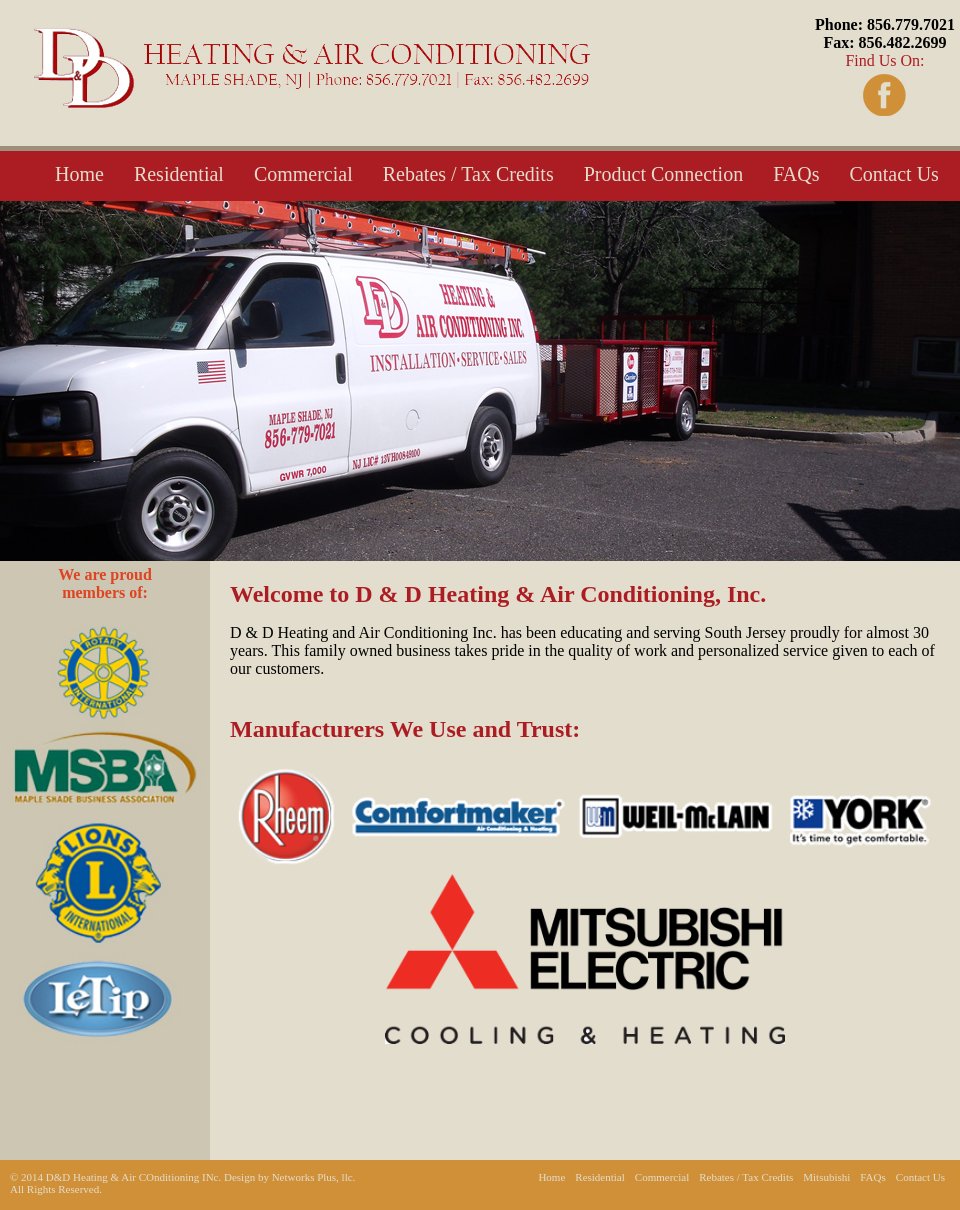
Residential (179, 174)
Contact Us (893, 174)
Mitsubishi (826, 1177)
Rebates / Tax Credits (468, 174)
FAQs (796, 174)
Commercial (303, 174)
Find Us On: (885, 42)
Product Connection (663, 174)
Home (79, 174)
